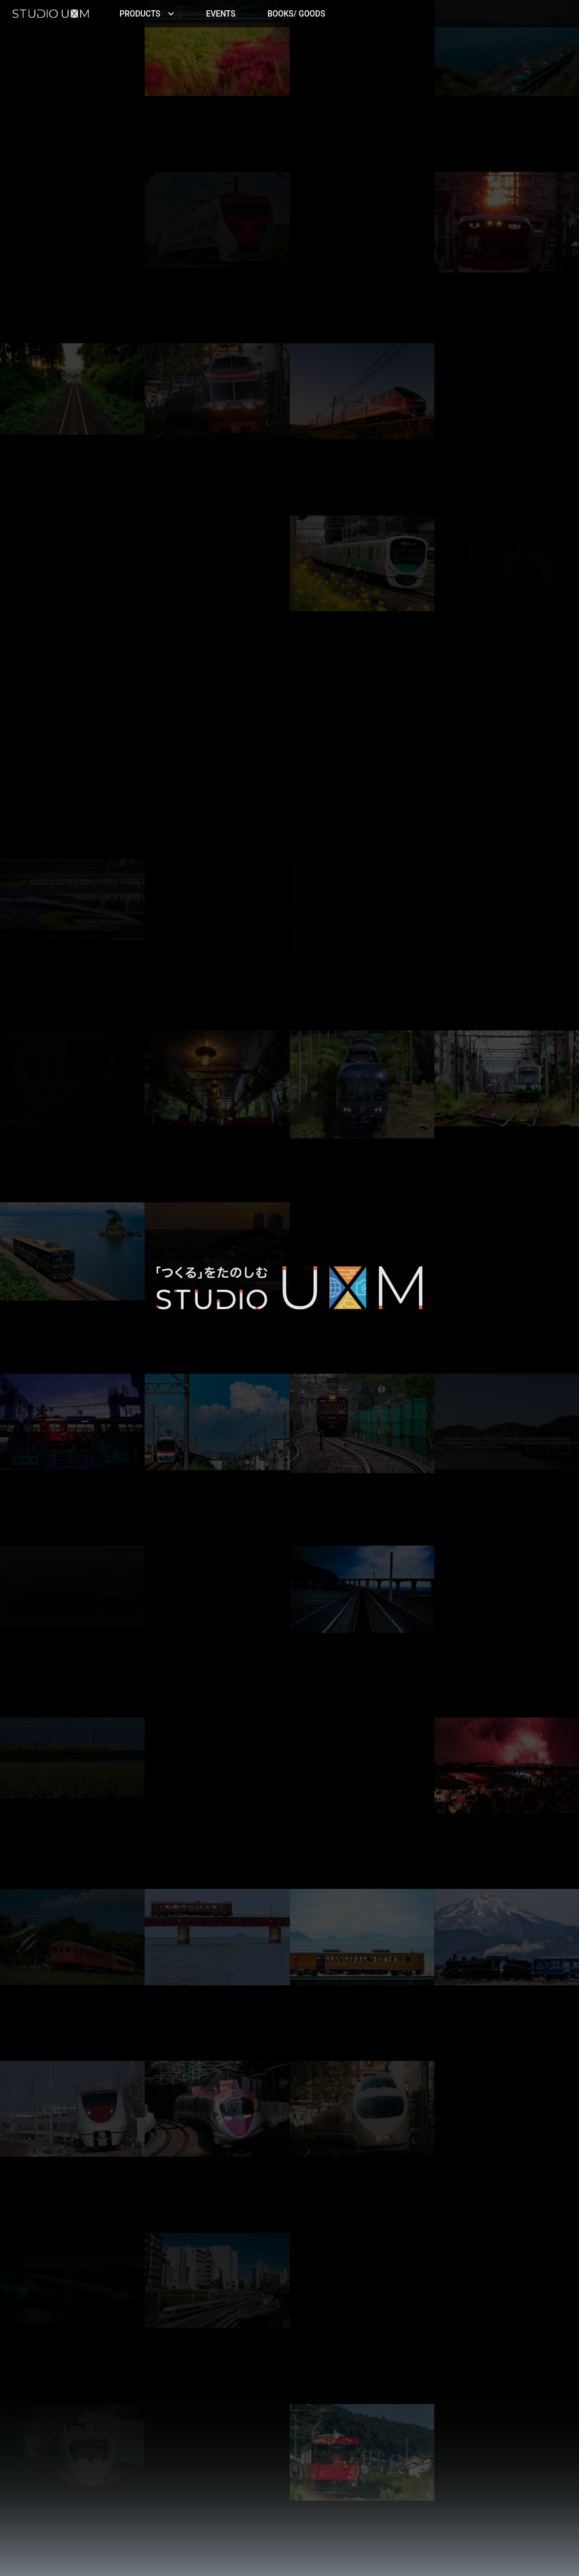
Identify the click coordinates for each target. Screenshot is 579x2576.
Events (221, 14)
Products (147, 14)
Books (296, 14)
